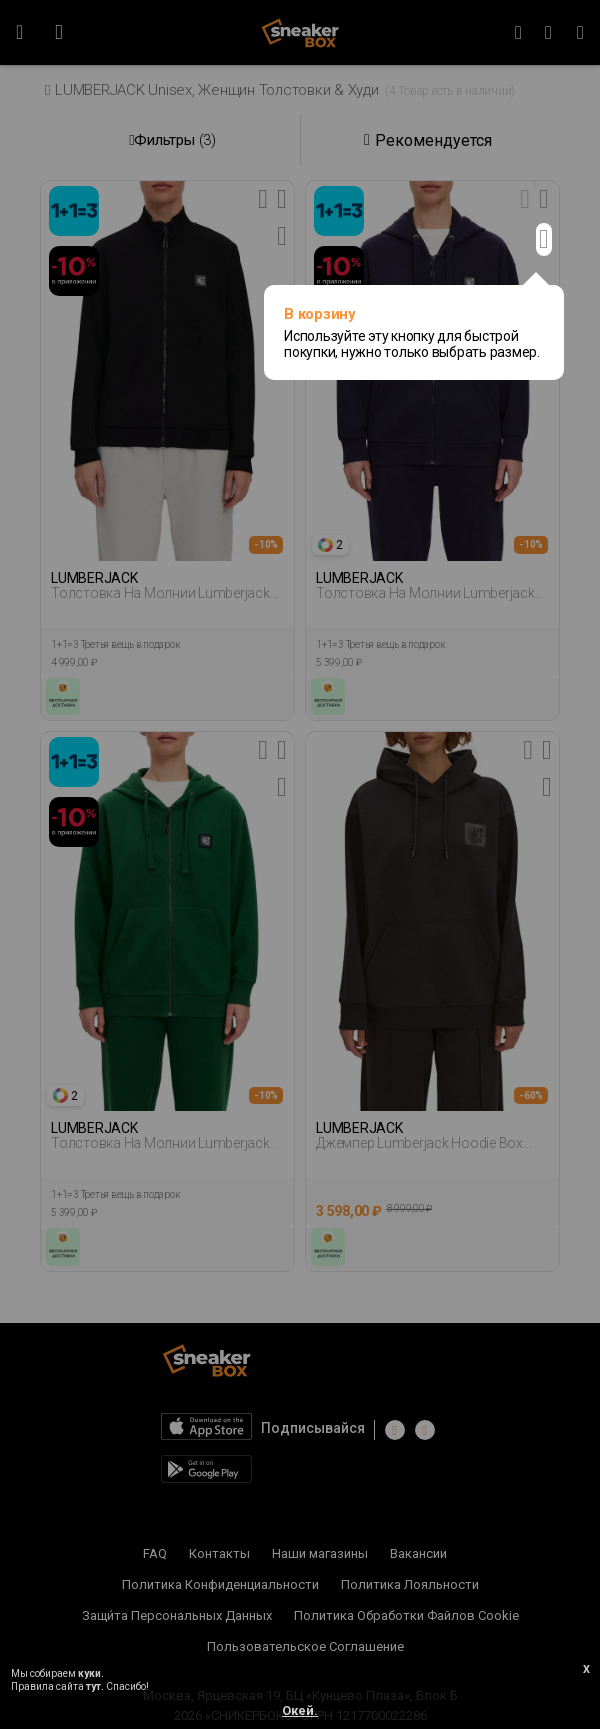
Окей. (300, 1710)
